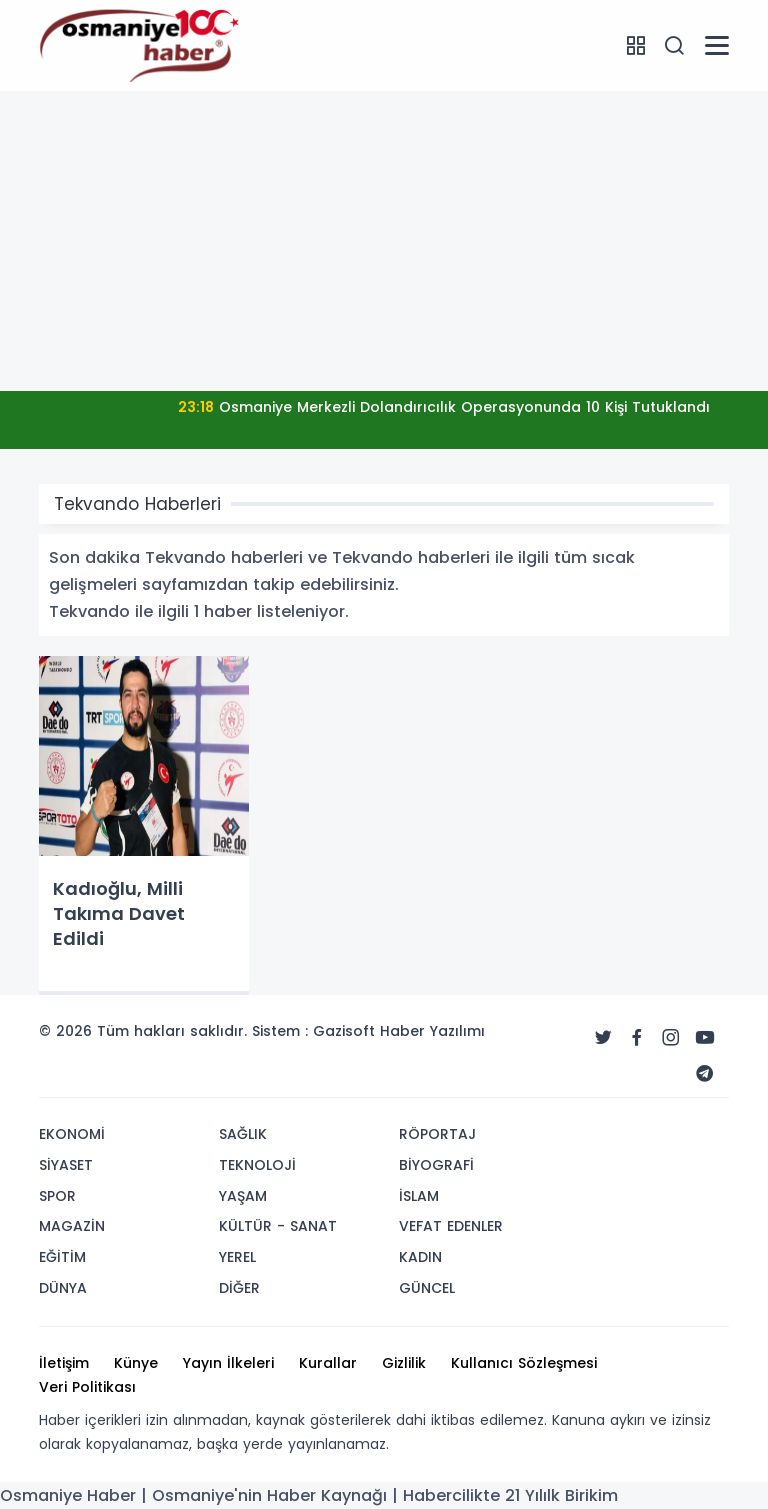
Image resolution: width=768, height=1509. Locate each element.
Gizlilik (404, 1363)
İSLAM (419, 1196)
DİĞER (239, 1288)
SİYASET (66, 1165)
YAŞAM (243, 1196)
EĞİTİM (62, 1257)
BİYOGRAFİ (436, 1165)
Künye (136, 1363)
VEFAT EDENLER (451, 1226)
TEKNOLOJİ (257, 1165)
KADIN (420, 1257)
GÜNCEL (427, 1288)
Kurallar (328, 1363)
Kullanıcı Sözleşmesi (524, 1363)
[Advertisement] (384, 241)
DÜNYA (63, 1288)
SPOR (57, 1196)
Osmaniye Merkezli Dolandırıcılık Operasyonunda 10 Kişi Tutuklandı (444, 407)
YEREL (237, 1257)
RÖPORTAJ (437, 1134)
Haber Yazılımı (432, 1031)
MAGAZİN (72, 1226)
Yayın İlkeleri (228, 1363)
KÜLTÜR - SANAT (278, 1226)
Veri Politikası (87, 1387)
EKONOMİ (72, 1134)
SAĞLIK (243, 1134)
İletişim (64, 1363)
